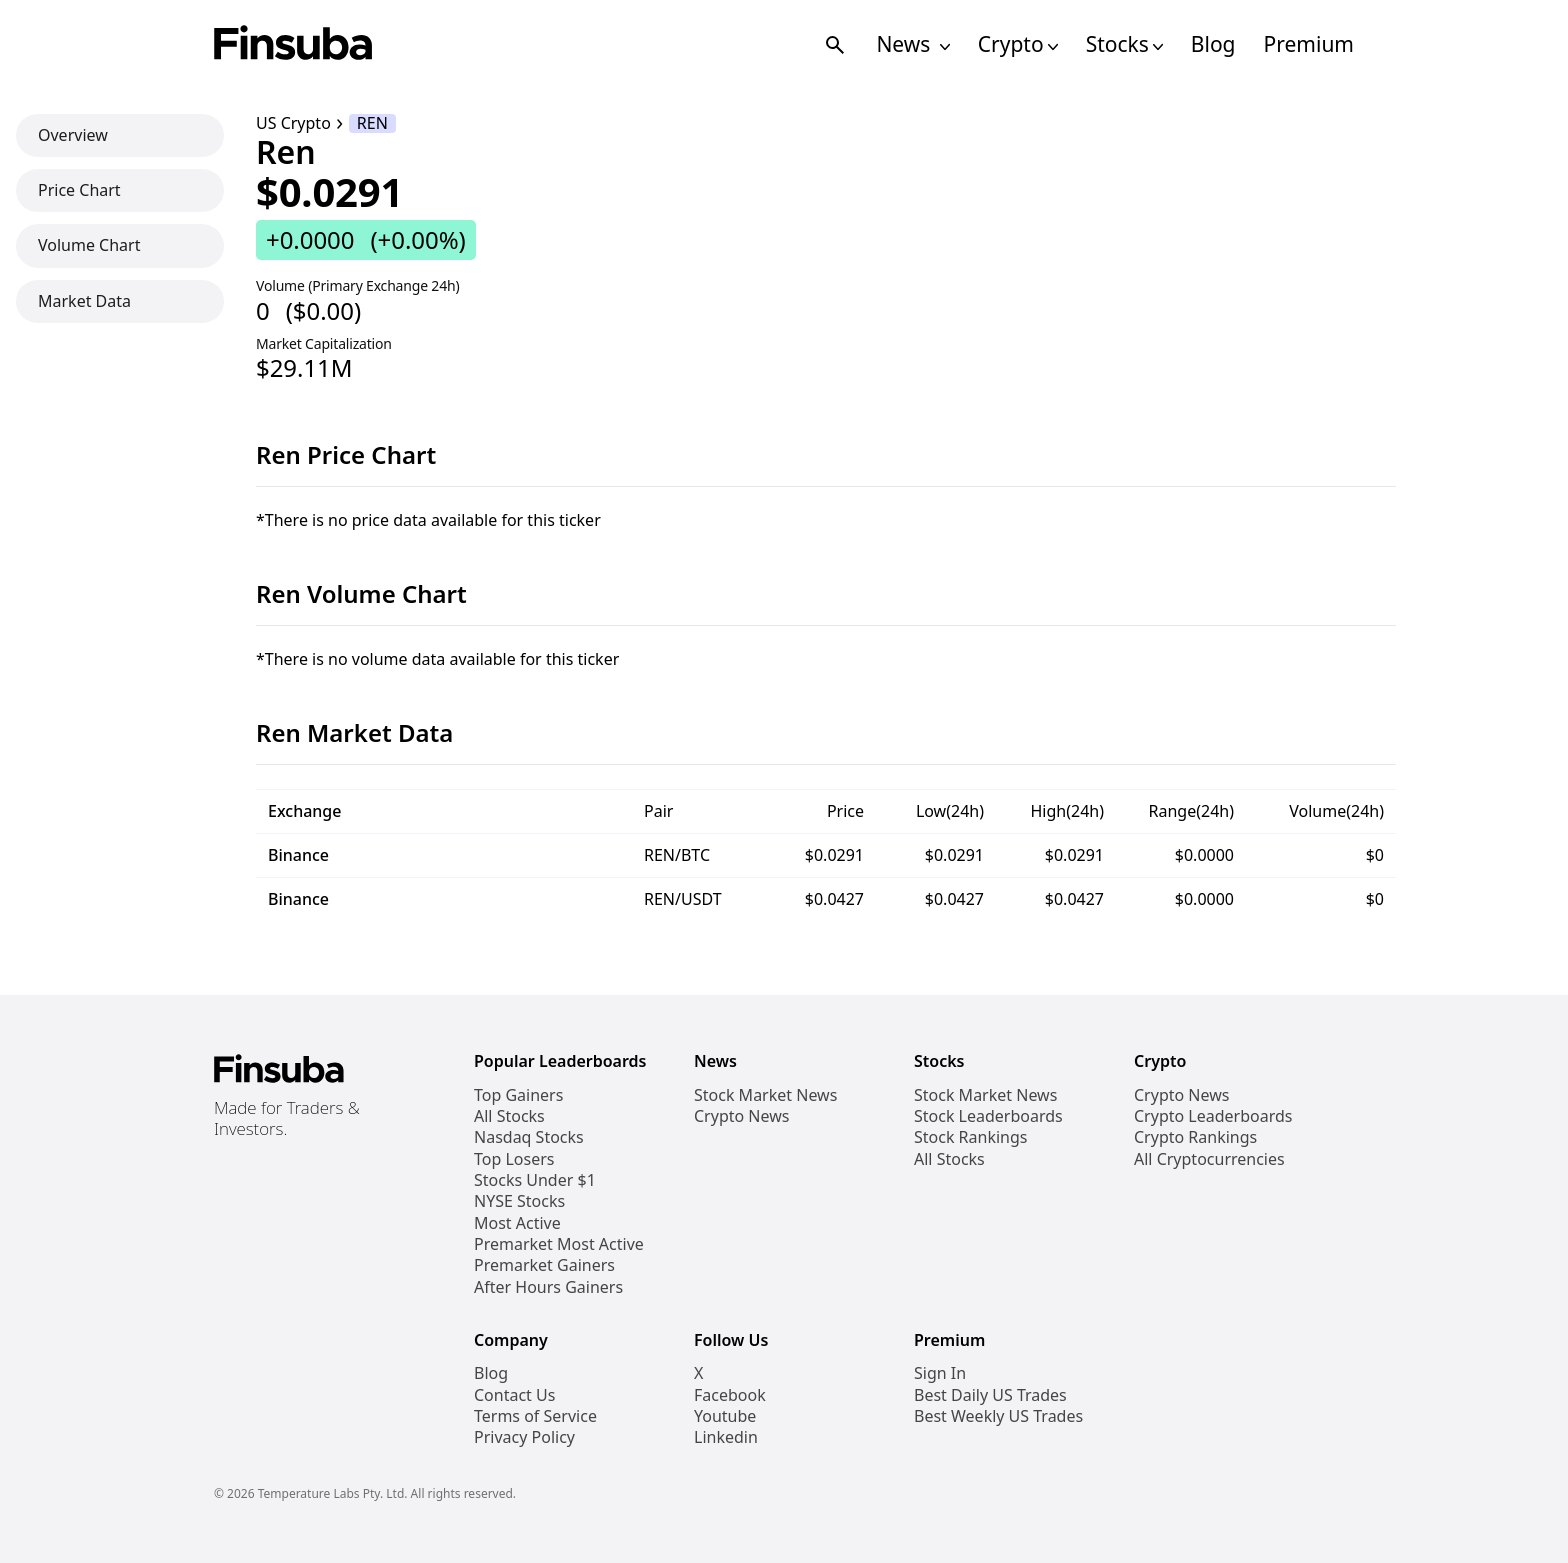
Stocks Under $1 (535, 1180)
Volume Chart (89, 245)
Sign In (940, 1373)
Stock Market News (765, 1095)
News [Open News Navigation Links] (912, 44)
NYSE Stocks (519, 1201)
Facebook (730, 1395)
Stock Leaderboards (988, 1116)
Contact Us (514, 1395)
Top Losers (514, 1159)
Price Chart (79, 190)
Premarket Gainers (544, 1265)
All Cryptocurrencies (1209, 1159)
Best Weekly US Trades (998, 1416)
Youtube (725, 1416)
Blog (1213, 44)
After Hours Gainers (548, 1287)
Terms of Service (535, 1416)
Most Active (517, 1223)
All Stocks (509, 1116)
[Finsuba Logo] (293, 44)
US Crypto (293, 123)
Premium (1309, 44)
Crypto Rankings (1195, 1137)
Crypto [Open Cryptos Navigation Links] (1018, 44)
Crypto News (741, 1116)
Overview (73, 135)
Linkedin (726, 1437)
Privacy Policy (524, 1437)
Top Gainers (518, 1095)
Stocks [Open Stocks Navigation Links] (1124, 44)
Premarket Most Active (559, 1244)
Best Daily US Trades (990, 1395)
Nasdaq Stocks (529, 1137)
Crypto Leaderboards (1213, 1116)
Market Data (84, 301)
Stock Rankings (971, 1137)
